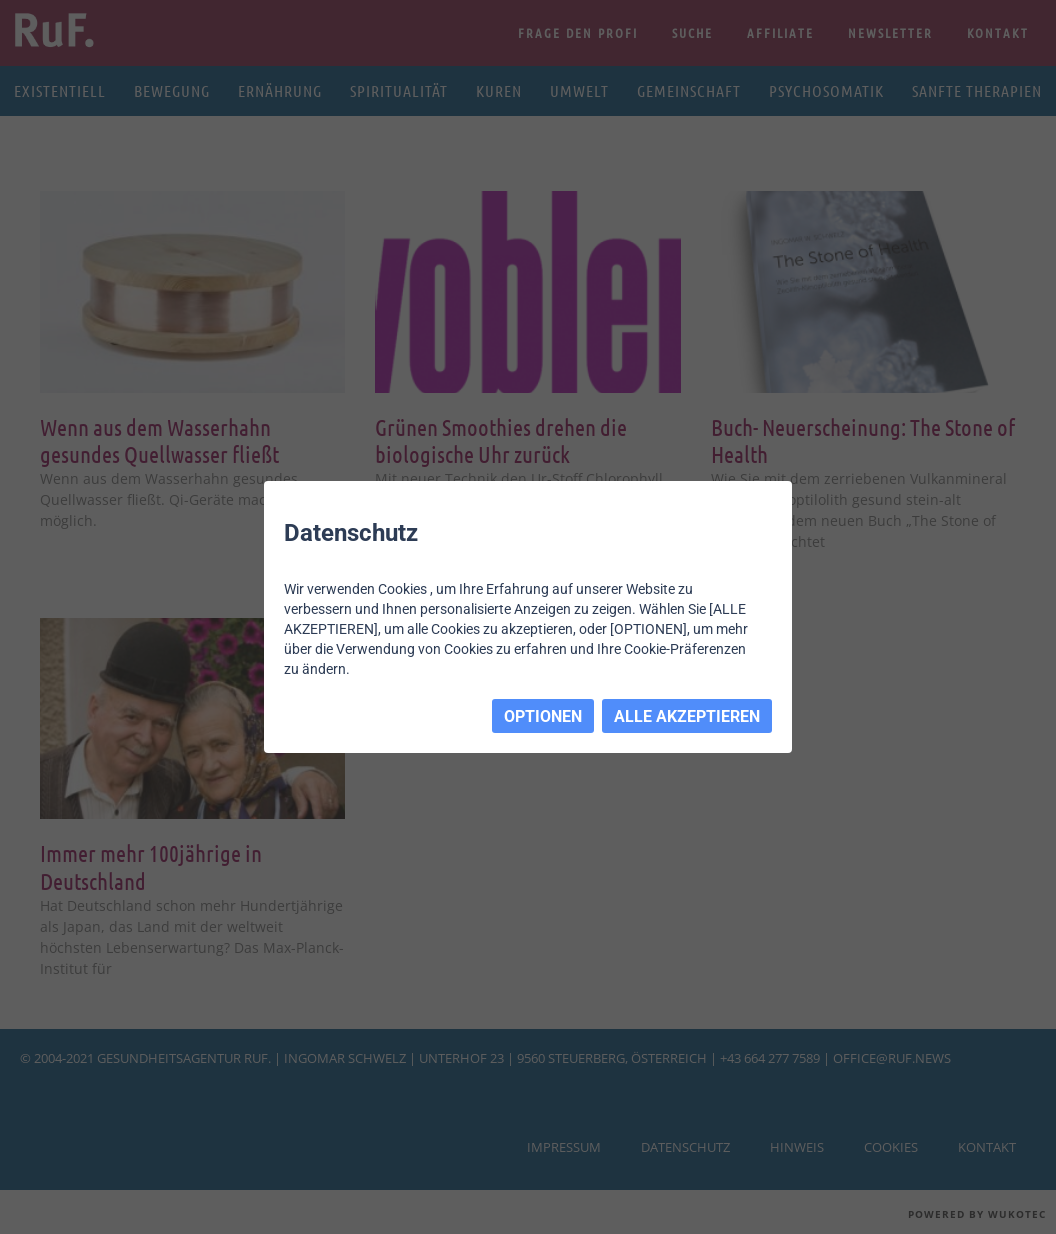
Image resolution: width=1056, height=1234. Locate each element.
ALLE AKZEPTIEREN (687, 716)
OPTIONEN (543, 716)
